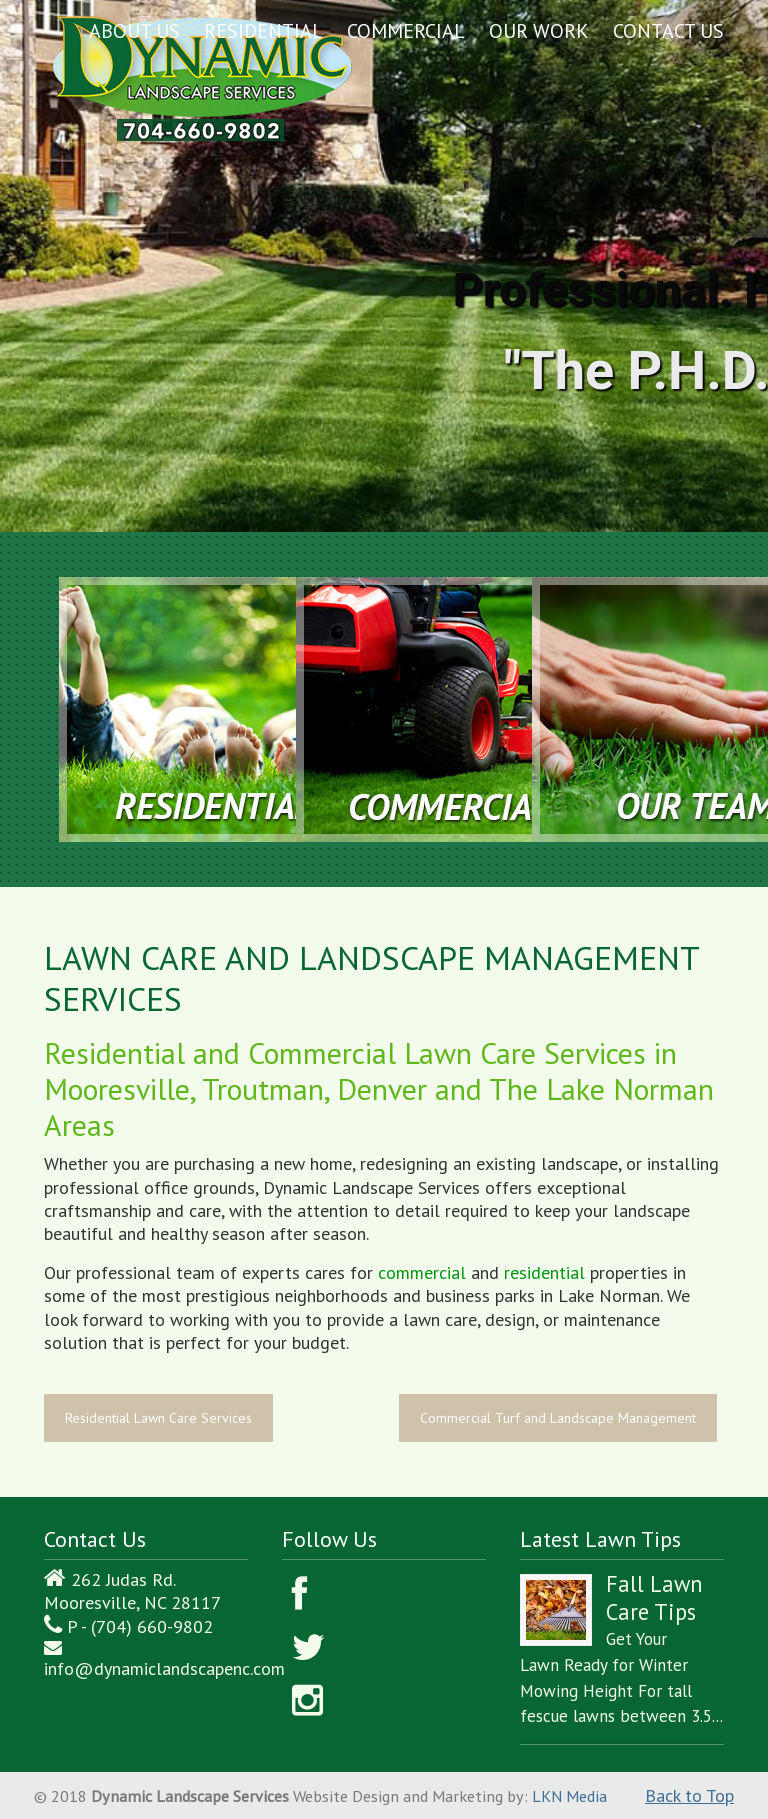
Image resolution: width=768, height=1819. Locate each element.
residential (544, 1272)
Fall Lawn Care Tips (654, 1598)
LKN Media (569, 1796)
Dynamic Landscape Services (203, 75)
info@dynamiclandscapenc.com (164, 1668)
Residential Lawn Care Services (158, 1418)
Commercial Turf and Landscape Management (558, 1418)
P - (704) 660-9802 (140, 1626)
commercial (422, 1272)
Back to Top (689, 1795)
